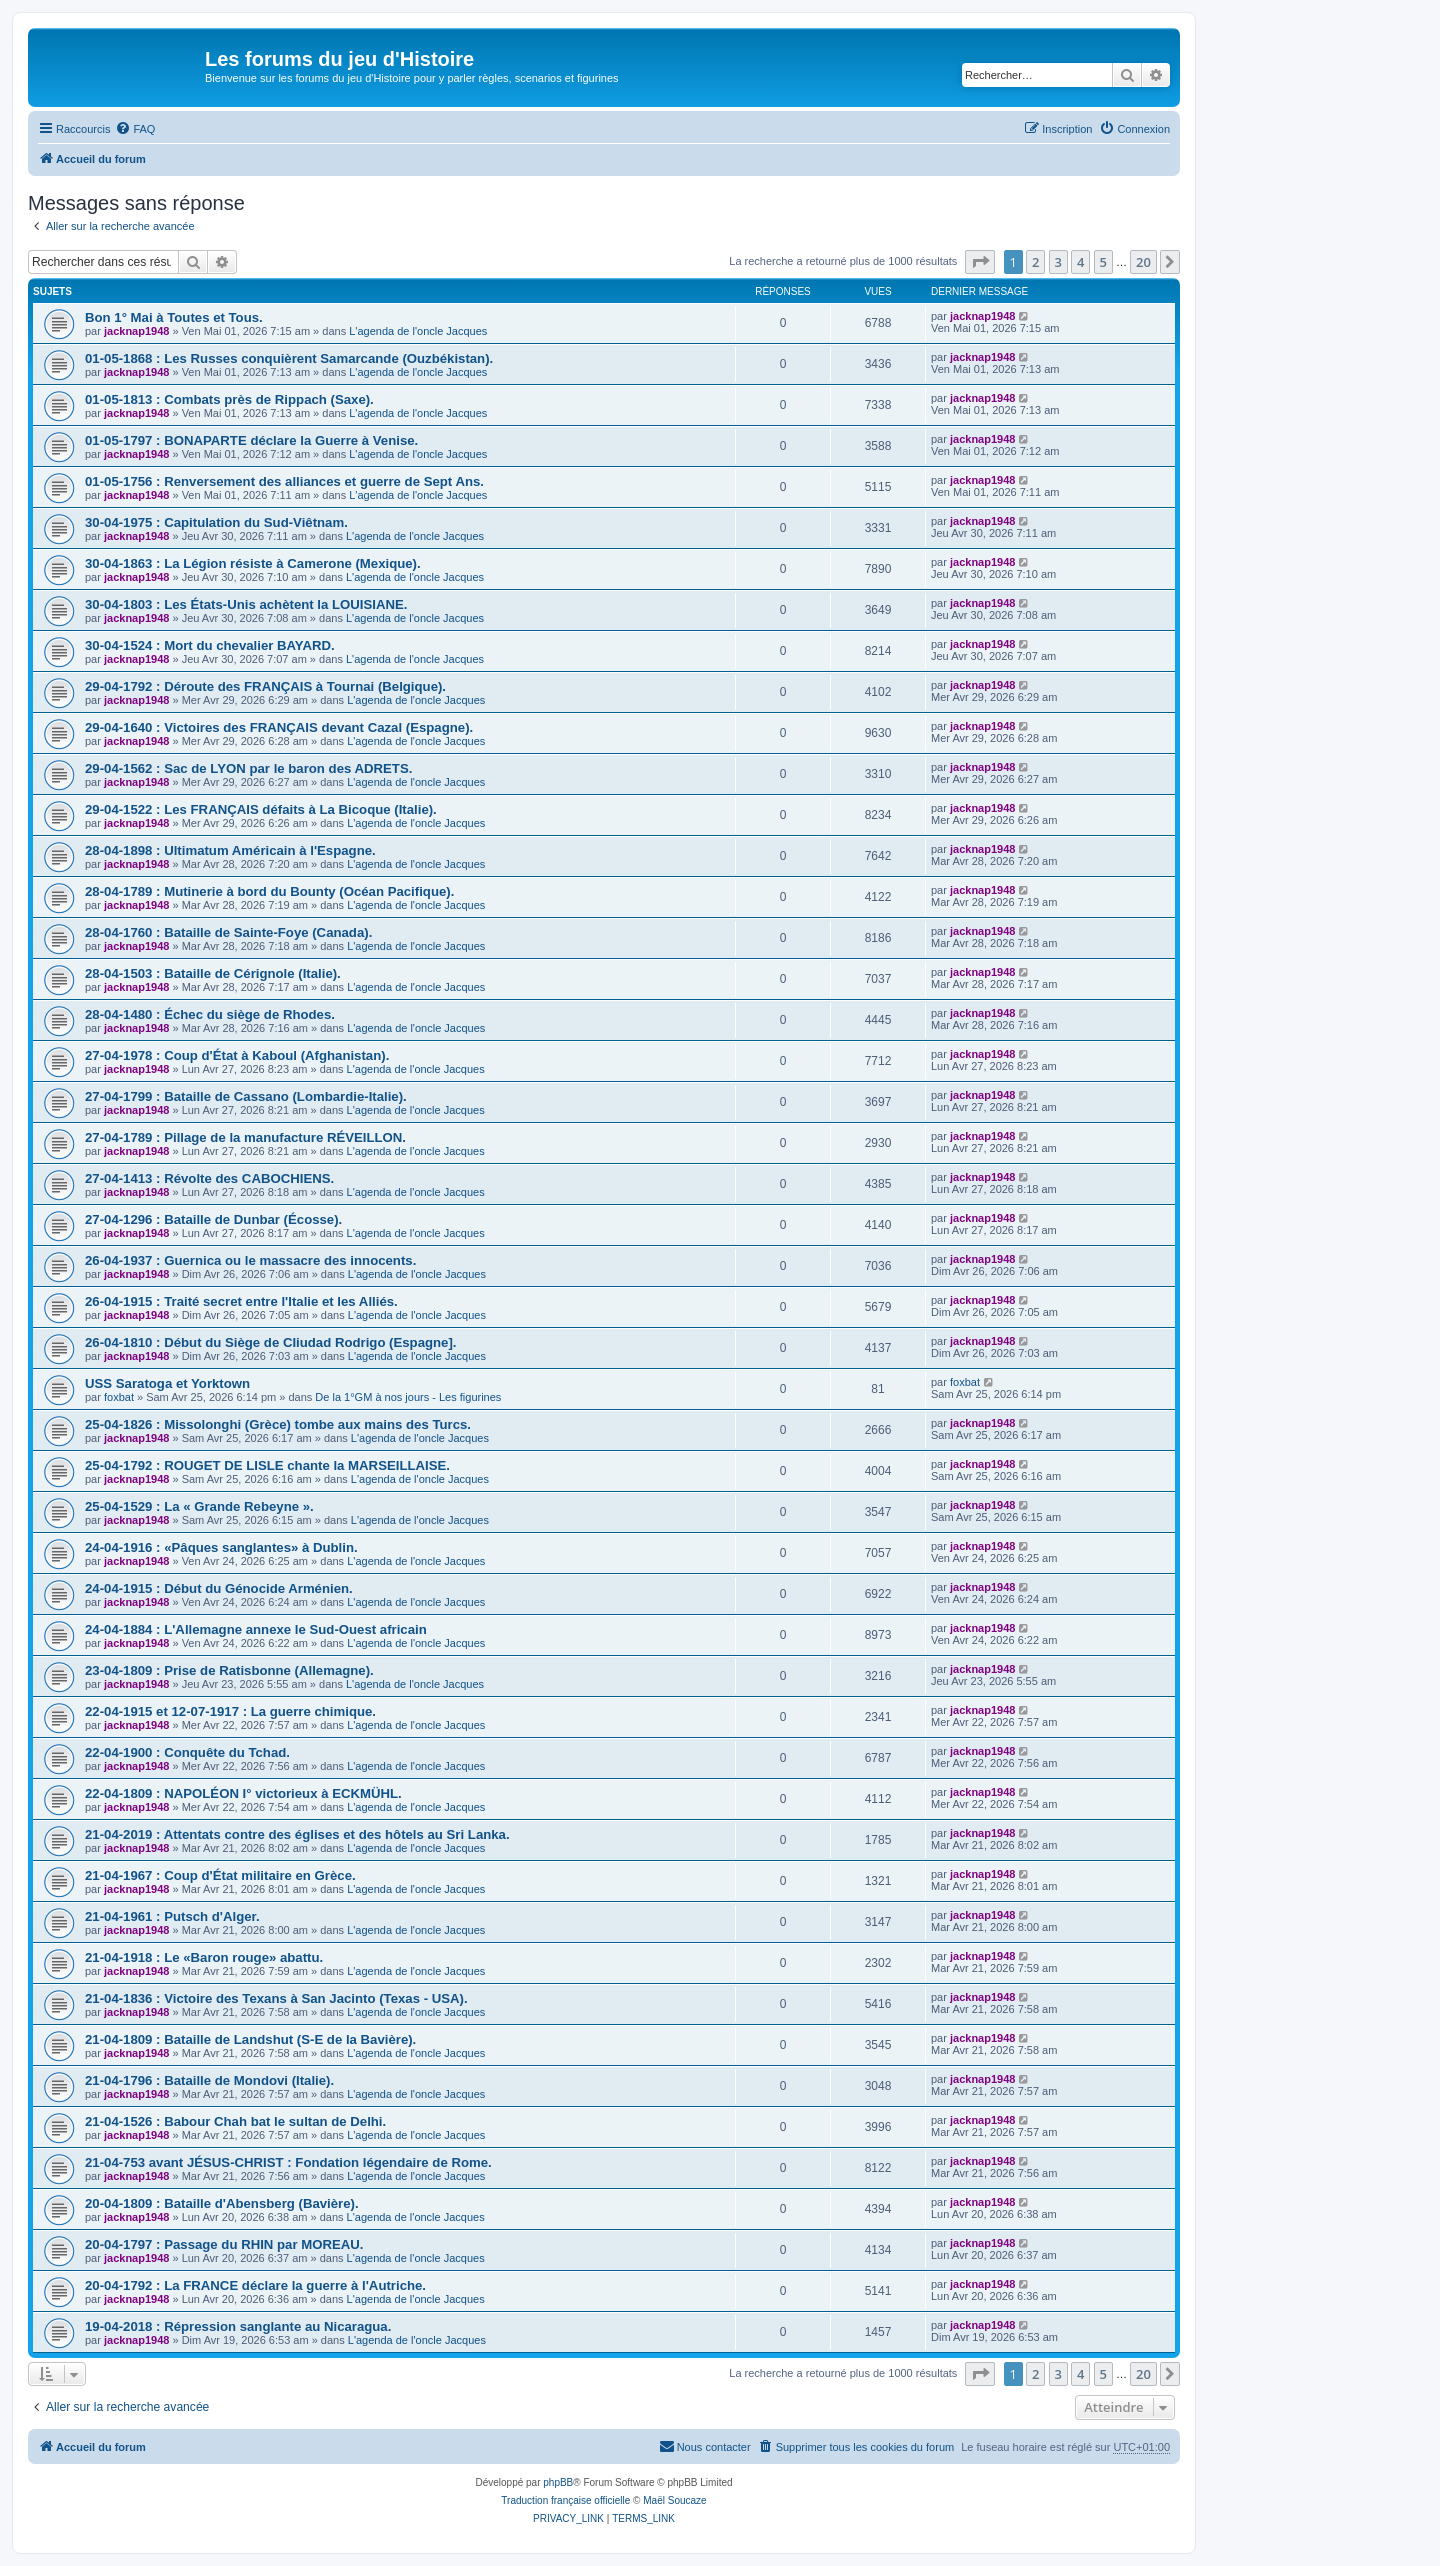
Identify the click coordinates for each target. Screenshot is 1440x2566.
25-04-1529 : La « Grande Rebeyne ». (199, 1506)
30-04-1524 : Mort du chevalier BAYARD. (210, 645)
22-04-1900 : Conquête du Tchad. (187, 1752)
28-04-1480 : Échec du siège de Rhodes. (210, 1014)
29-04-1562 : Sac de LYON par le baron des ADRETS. (248, 768)
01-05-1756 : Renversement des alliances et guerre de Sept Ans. (284, 481)
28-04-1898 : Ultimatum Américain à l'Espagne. (230, 850)
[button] (980, 262)
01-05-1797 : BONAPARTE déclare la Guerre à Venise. (251, 440)
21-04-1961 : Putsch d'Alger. (172, 1916)
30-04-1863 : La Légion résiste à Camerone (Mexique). (253, 563)
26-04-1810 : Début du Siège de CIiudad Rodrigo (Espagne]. (271, 1342)
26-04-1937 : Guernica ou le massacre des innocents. (250, 1260)
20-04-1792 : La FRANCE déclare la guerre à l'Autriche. (255, 2285)
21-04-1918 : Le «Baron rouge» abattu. (204, 1957)
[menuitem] (135, 129)
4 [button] (1080, 262)
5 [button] (1103, 262)
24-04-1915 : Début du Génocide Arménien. (219, 1588)
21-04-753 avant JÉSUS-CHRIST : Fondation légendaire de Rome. (288, 2162)
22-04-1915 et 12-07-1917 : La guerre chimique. (230, 1711)
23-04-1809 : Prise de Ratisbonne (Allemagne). (229, 1670)
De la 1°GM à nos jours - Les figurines (408, 1397)
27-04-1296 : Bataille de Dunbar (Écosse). (213, 1219)
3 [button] (1058, 262)
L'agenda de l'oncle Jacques (418, 331)
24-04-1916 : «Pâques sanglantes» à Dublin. (221, 1547)
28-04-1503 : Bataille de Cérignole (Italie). (213, 973)
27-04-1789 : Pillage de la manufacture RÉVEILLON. (245, 1137)
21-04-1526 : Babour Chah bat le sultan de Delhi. (235, 2121)
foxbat (119, 1397)
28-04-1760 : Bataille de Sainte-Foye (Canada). (228, 932)
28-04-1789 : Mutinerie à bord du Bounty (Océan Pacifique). (269, 891)
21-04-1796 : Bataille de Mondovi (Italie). (209, 2080)
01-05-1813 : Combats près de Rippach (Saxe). (229, 399)
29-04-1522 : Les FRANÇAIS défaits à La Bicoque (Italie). (261, 809)
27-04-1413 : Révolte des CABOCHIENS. (209, 1178)
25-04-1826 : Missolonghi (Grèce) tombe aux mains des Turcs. (278, 1424)
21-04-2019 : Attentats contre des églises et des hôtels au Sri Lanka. (297, 1834)
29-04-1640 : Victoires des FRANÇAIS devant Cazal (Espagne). (279, 727)
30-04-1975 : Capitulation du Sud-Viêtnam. (216, 522)
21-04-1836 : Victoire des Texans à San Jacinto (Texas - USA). (276, 1998)
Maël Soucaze (674, 2500)
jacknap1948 (136, 331)
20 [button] (1143, 262)
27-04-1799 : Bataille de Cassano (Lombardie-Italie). (246, 1096)
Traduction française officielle (565, 2500)
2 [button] (1035, 262)
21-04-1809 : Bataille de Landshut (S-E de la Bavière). (250, 2039)
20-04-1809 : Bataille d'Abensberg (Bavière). (222, 2203)
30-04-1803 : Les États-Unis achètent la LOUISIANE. (246, 604)
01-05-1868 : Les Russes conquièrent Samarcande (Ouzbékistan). (289, 358)
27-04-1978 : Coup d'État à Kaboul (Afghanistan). (237, 1055)
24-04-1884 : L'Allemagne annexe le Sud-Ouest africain (256, 1629)
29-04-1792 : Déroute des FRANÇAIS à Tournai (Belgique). (265, 686)
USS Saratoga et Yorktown (167, 1383)
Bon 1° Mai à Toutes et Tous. (174, 317)
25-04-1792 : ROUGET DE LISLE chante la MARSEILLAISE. (267, 1465)
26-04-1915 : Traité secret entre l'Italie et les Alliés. (241, 1301)
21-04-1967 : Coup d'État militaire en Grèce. (220, 1875)
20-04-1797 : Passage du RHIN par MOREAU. (224, 2244)
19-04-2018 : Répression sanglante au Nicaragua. (238, 2326)
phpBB (558, 2482)
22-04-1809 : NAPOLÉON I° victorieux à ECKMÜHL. (243, 1793)
